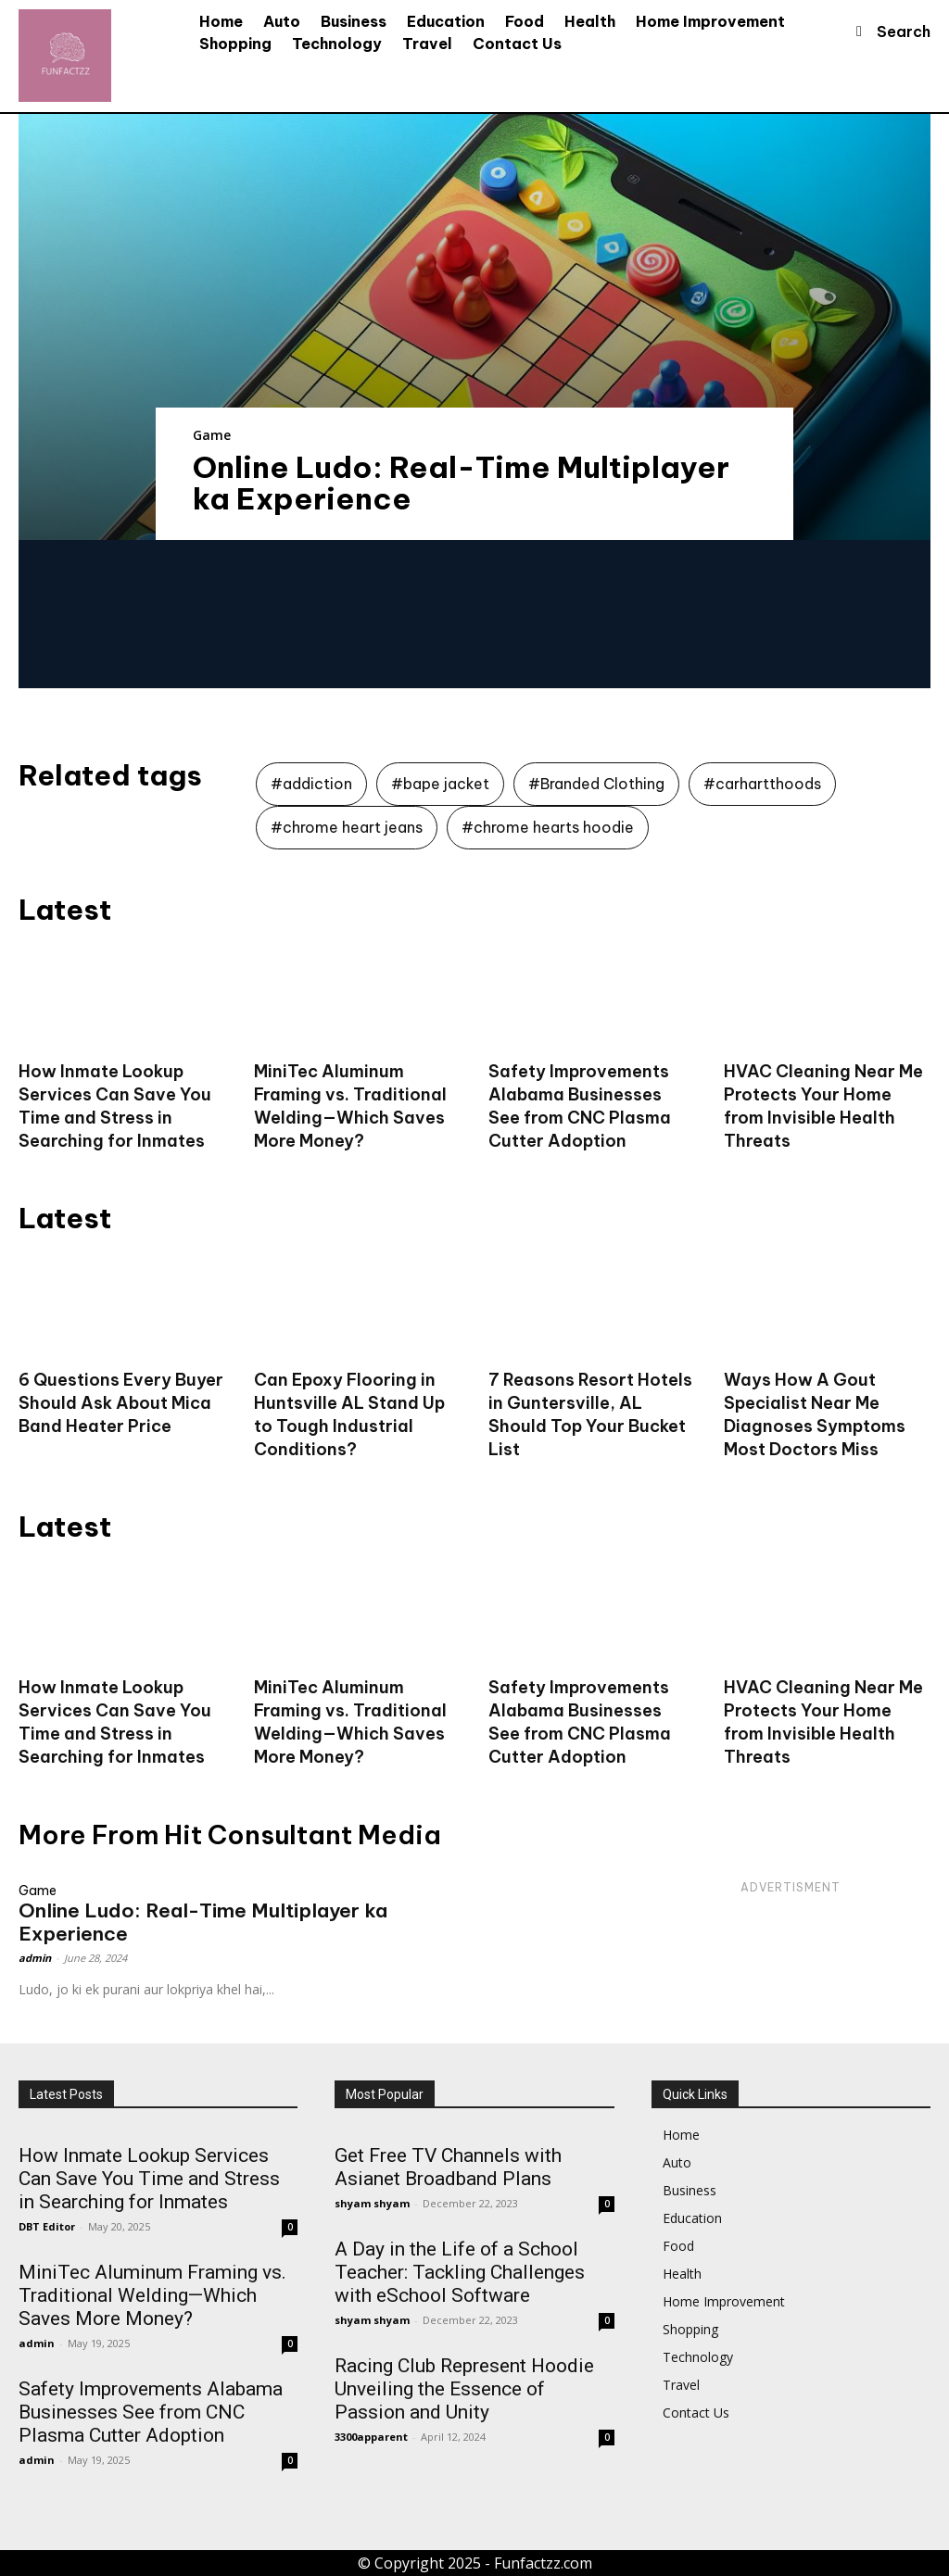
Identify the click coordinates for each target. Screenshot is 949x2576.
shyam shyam (372, 2203)
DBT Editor (47, 2226)
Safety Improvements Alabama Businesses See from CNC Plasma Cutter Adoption (579, 1722)
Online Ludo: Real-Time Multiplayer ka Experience (461, 482)
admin (35, 1958)
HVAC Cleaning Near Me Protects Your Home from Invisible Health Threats (823, 1722)
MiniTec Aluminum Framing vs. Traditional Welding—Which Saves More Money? (350, 1722)
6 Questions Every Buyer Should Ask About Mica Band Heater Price (121, 1403)
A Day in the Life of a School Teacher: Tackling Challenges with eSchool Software (460, 2272)
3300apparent (371, 2437)
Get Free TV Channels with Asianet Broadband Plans (448, 2167)
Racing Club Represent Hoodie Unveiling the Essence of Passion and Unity (464, 2389)
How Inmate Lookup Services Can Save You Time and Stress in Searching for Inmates (115, 1722)
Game (212, 435)
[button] (885, 31)
